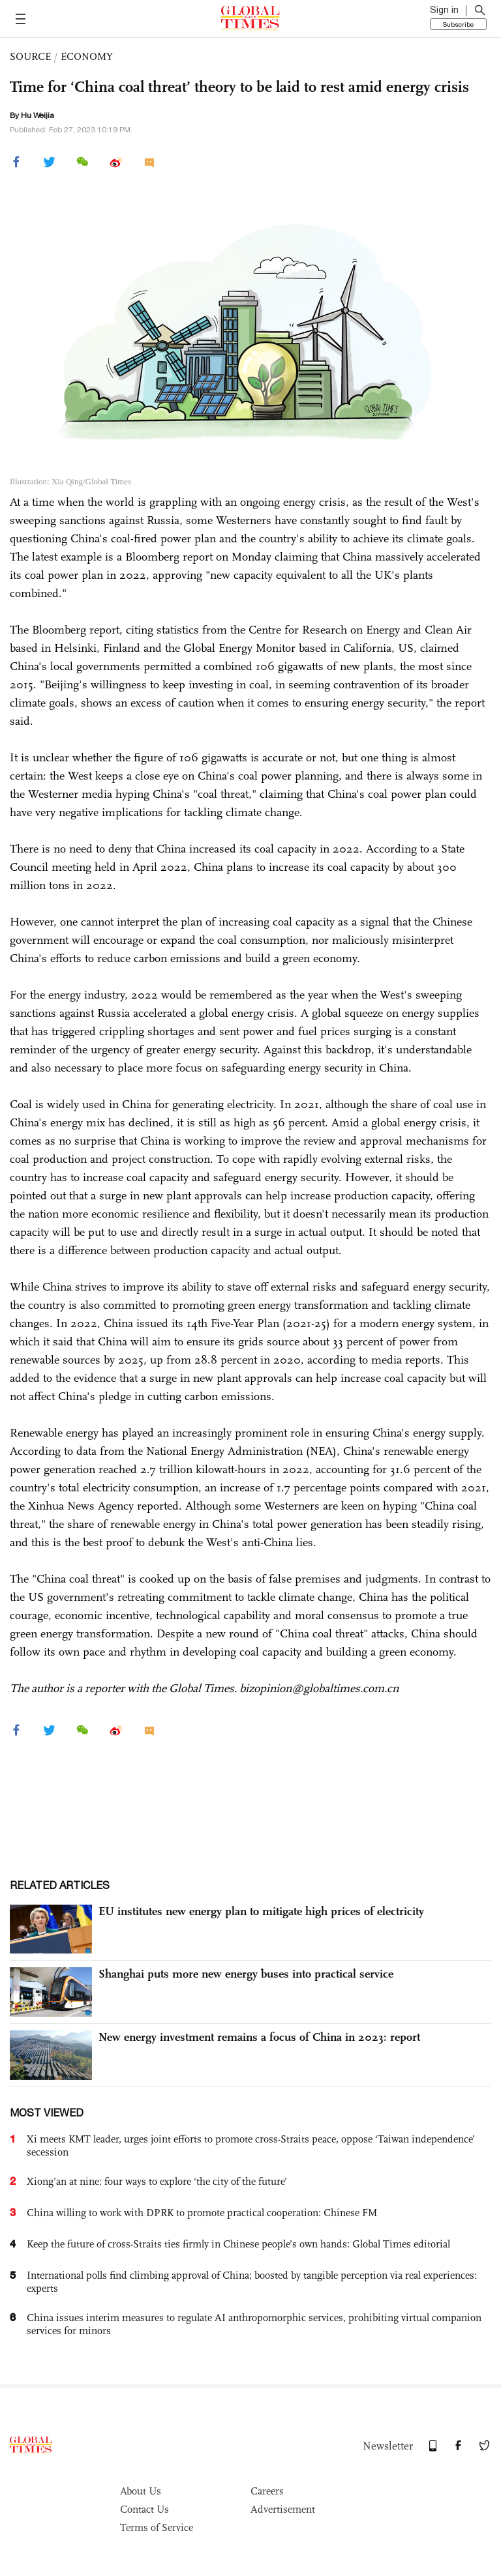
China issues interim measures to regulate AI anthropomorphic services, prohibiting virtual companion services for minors (254, 2324)
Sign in (444, 10)
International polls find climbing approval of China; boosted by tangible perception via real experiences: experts (252, 2281)
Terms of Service (156, 2527)
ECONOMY (87, 56)
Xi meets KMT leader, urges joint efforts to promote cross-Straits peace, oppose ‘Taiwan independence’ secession (251, 2145)
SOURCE (30, 56)
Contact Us (144, 2509)
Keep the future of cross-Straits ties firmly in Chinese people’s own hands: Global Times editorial (238, 2244)
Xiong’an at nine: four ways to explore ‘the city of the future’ (157, 2181)
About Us (140, 2491)
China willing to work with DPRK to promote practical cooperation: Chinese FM (202, 2212)
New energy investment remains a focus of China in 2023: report (259, 2037)
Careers (267, 2491)
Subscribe (458, 24)
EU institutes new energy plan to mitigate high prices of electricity (261, 1911)
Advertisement (282, 2509)
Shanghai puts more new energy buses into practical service (246, 1974)
